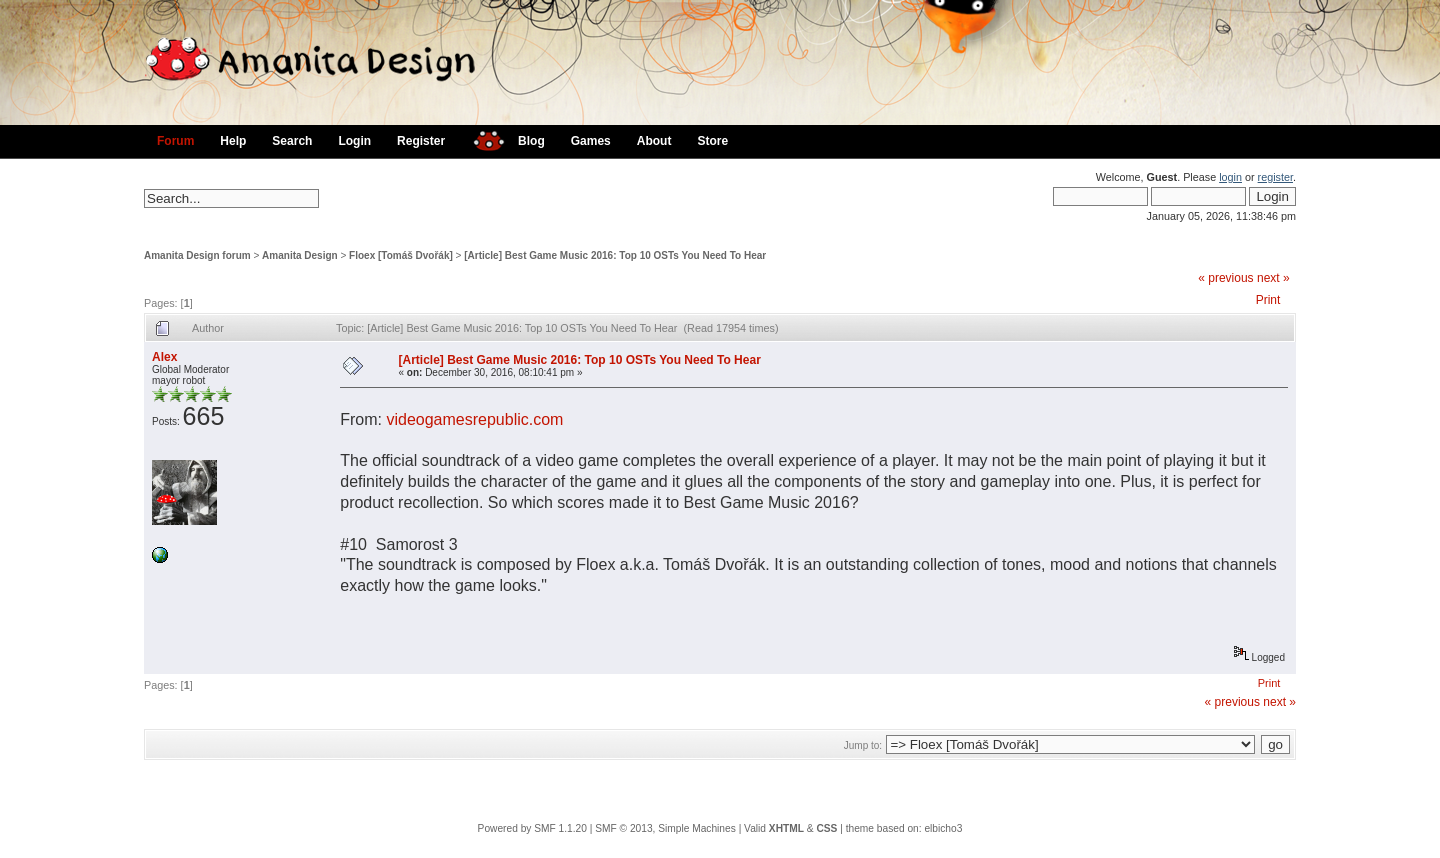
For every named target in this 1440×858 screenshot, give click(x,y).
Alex (164, 357)
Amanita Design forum (197, 255)
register (1275, 177)
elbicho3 (943, 828)
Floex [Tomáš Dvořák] (401, 255)
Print (1268, 300)
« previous (1225, 278)
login (1230, 177)
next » (1273, 278)
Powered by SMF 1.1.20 (532, 828)
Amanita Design (300, 255)
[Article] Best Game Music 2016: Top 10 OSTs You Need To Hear (615, 255)
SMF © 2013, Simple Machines (665, 828)
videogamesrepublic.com (474, 419)
